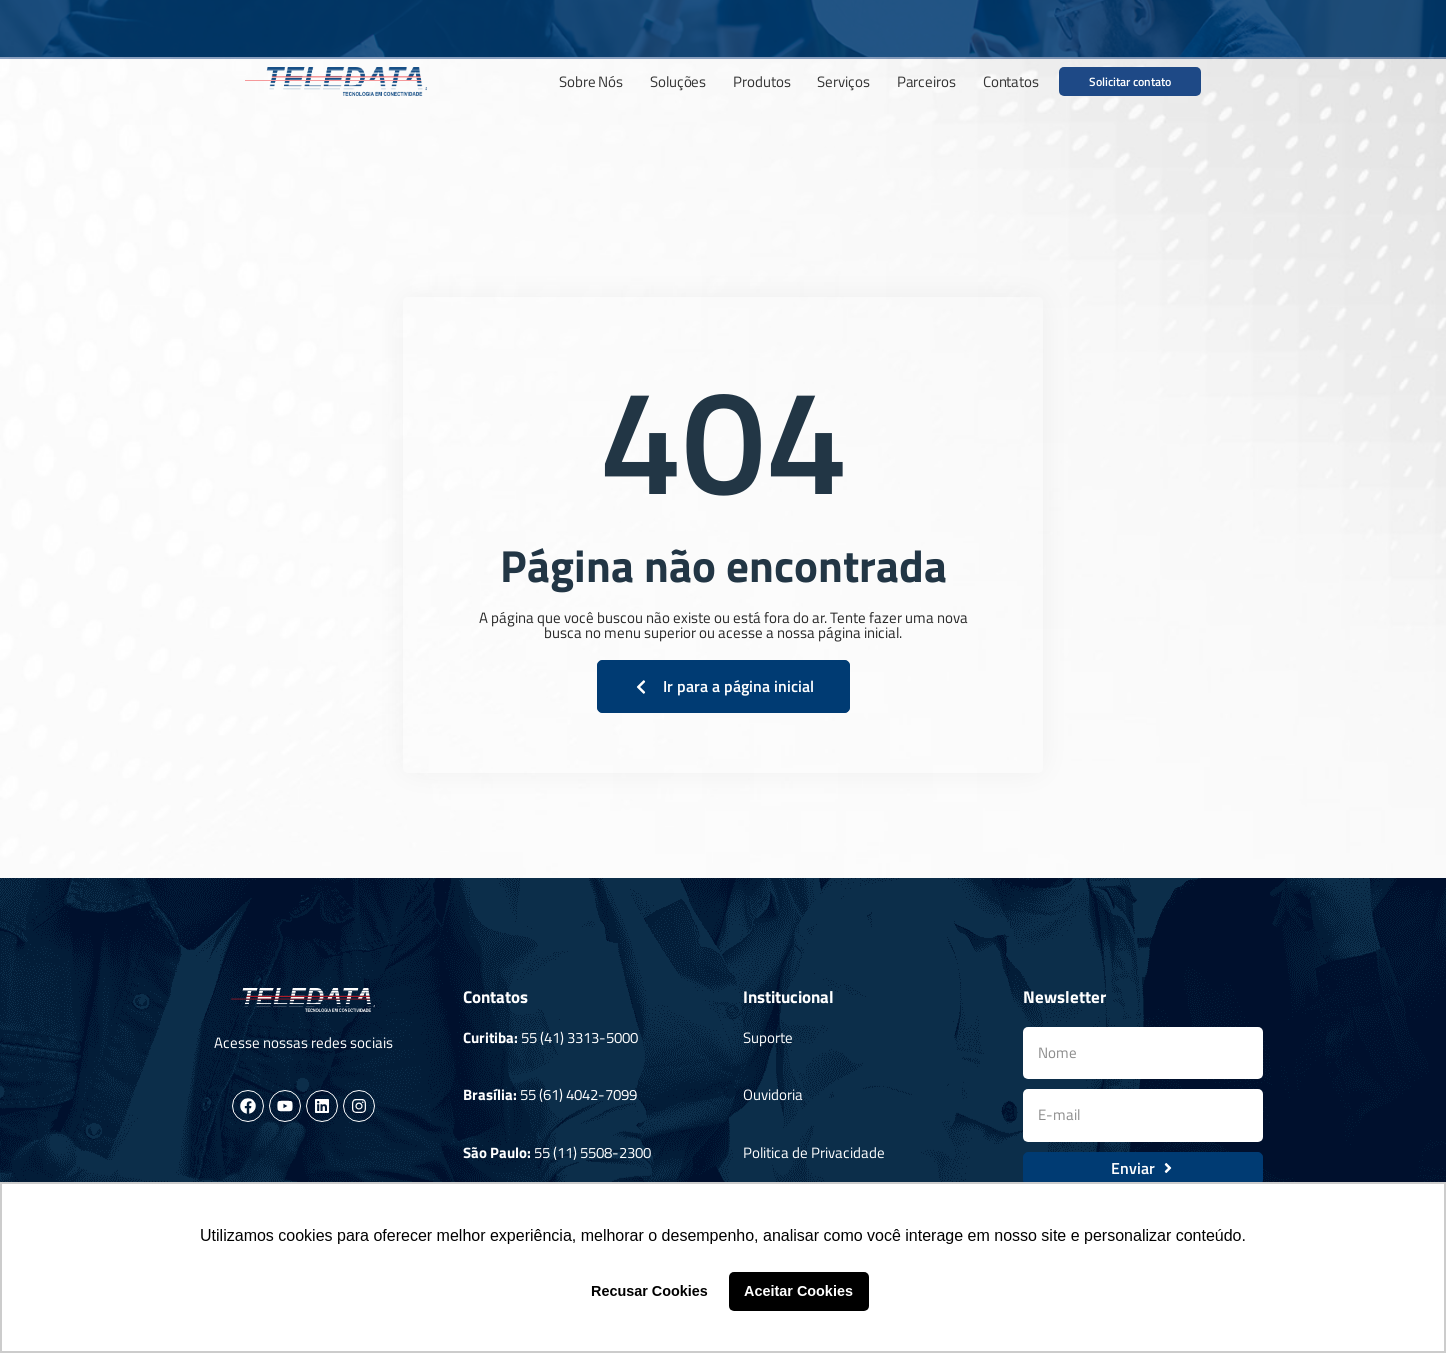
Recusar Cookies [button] (649, 1291)
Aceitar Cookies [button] (798, 1291)
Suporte (768, 1037)
